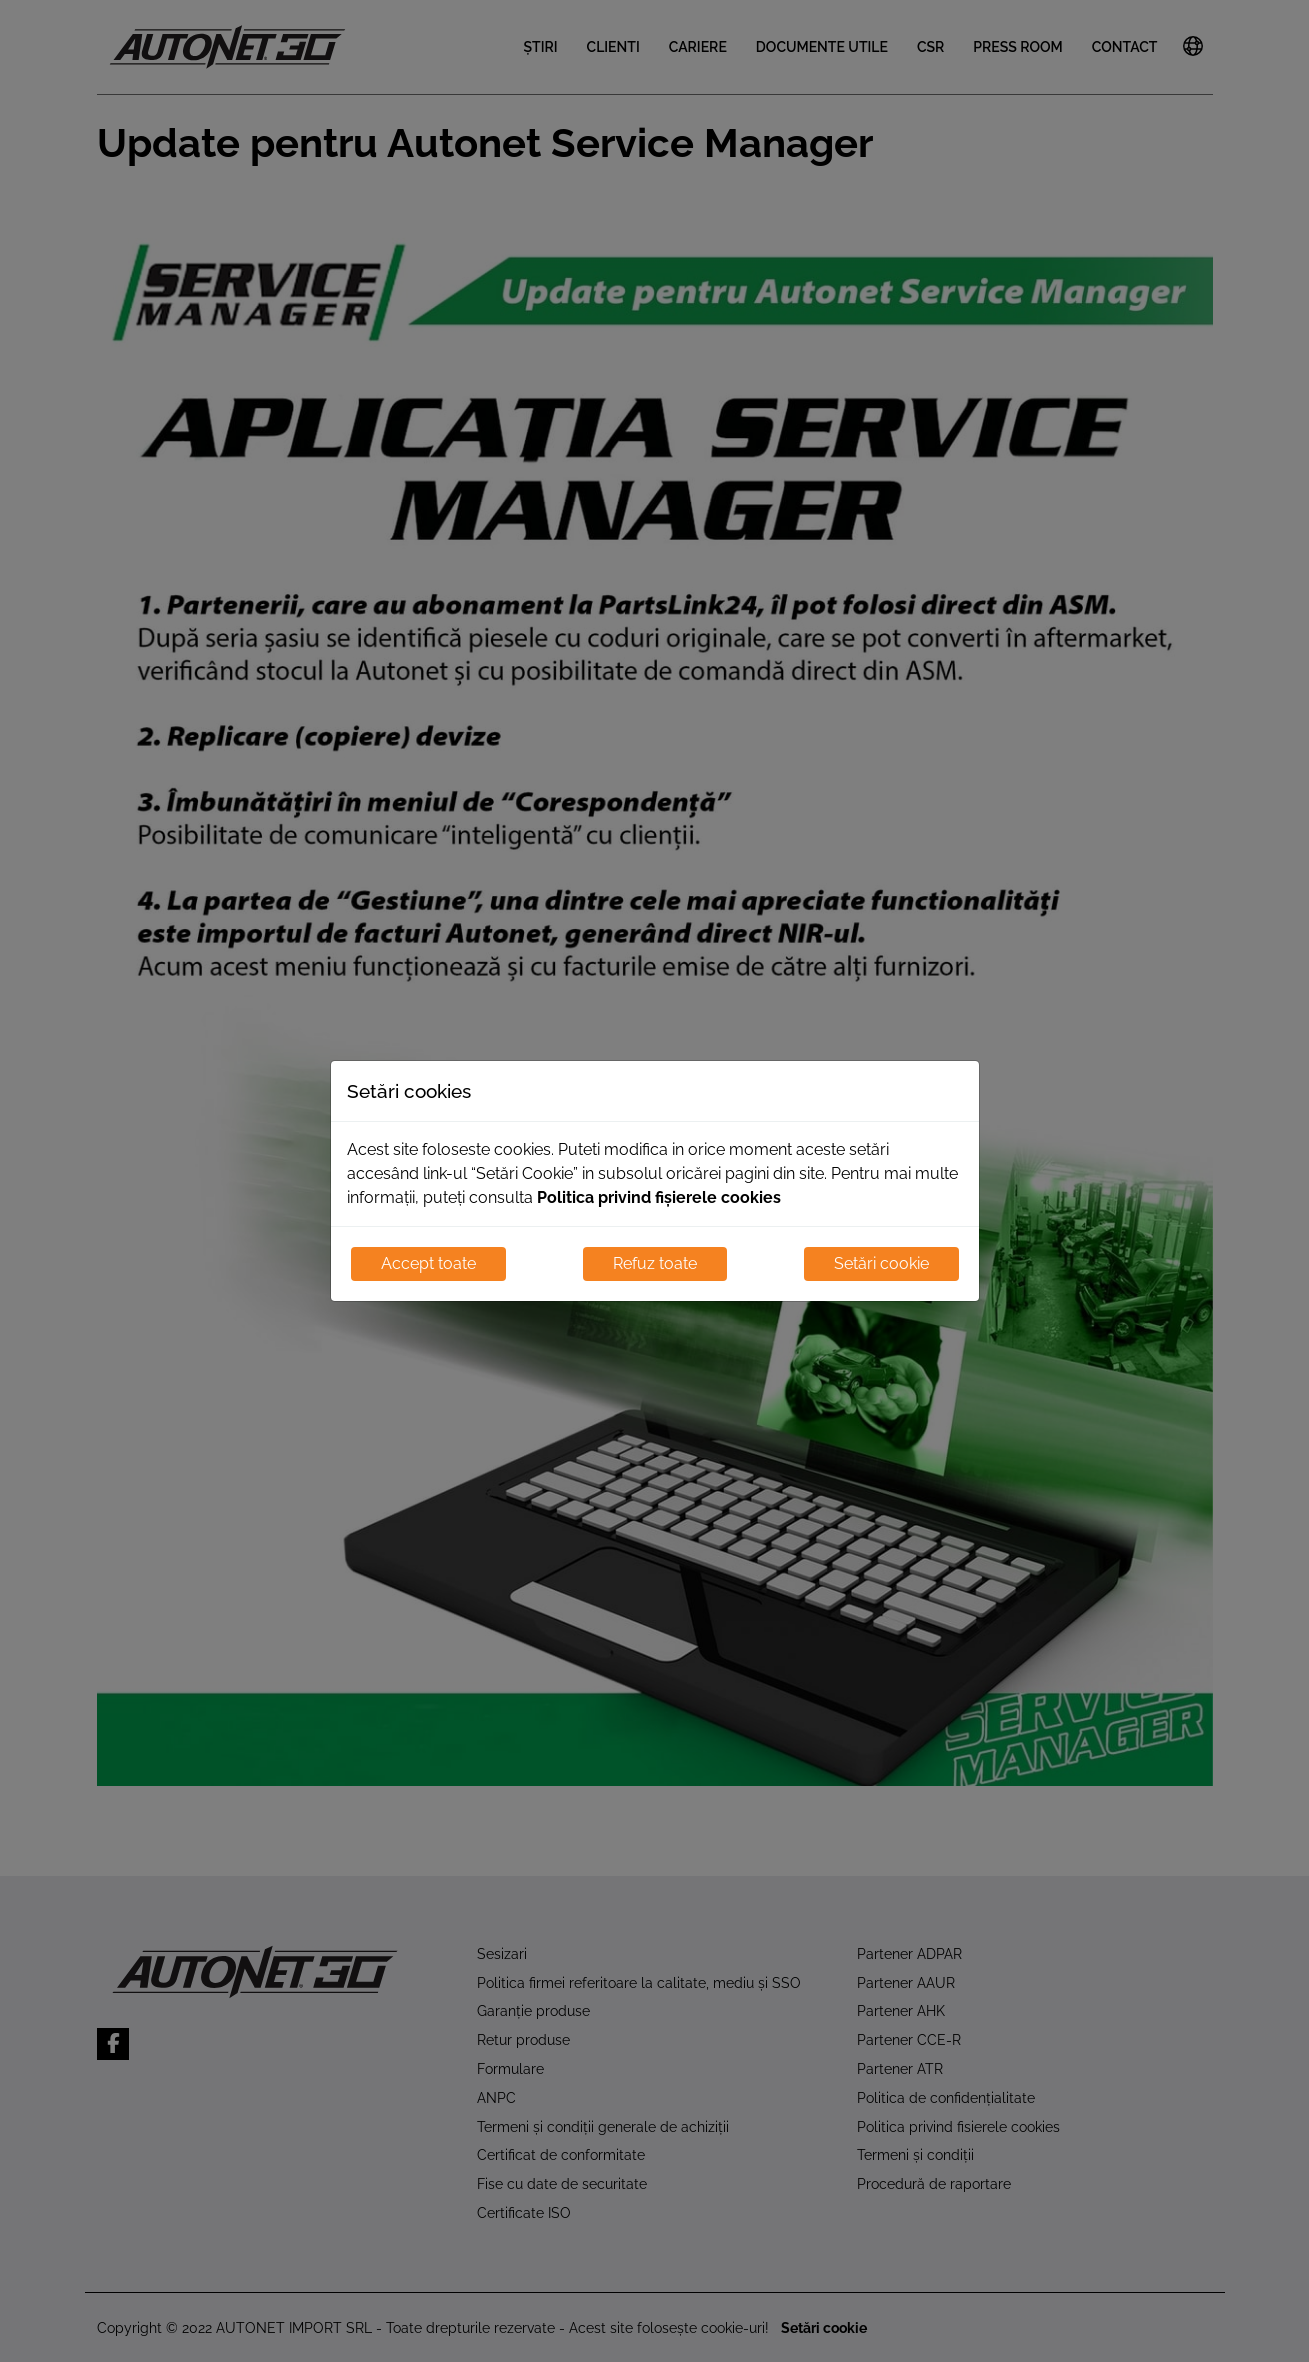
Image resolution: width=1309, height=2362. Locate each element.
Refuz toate (655, 1263)
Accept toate (428, 1263)
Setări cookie (881, 1263)
